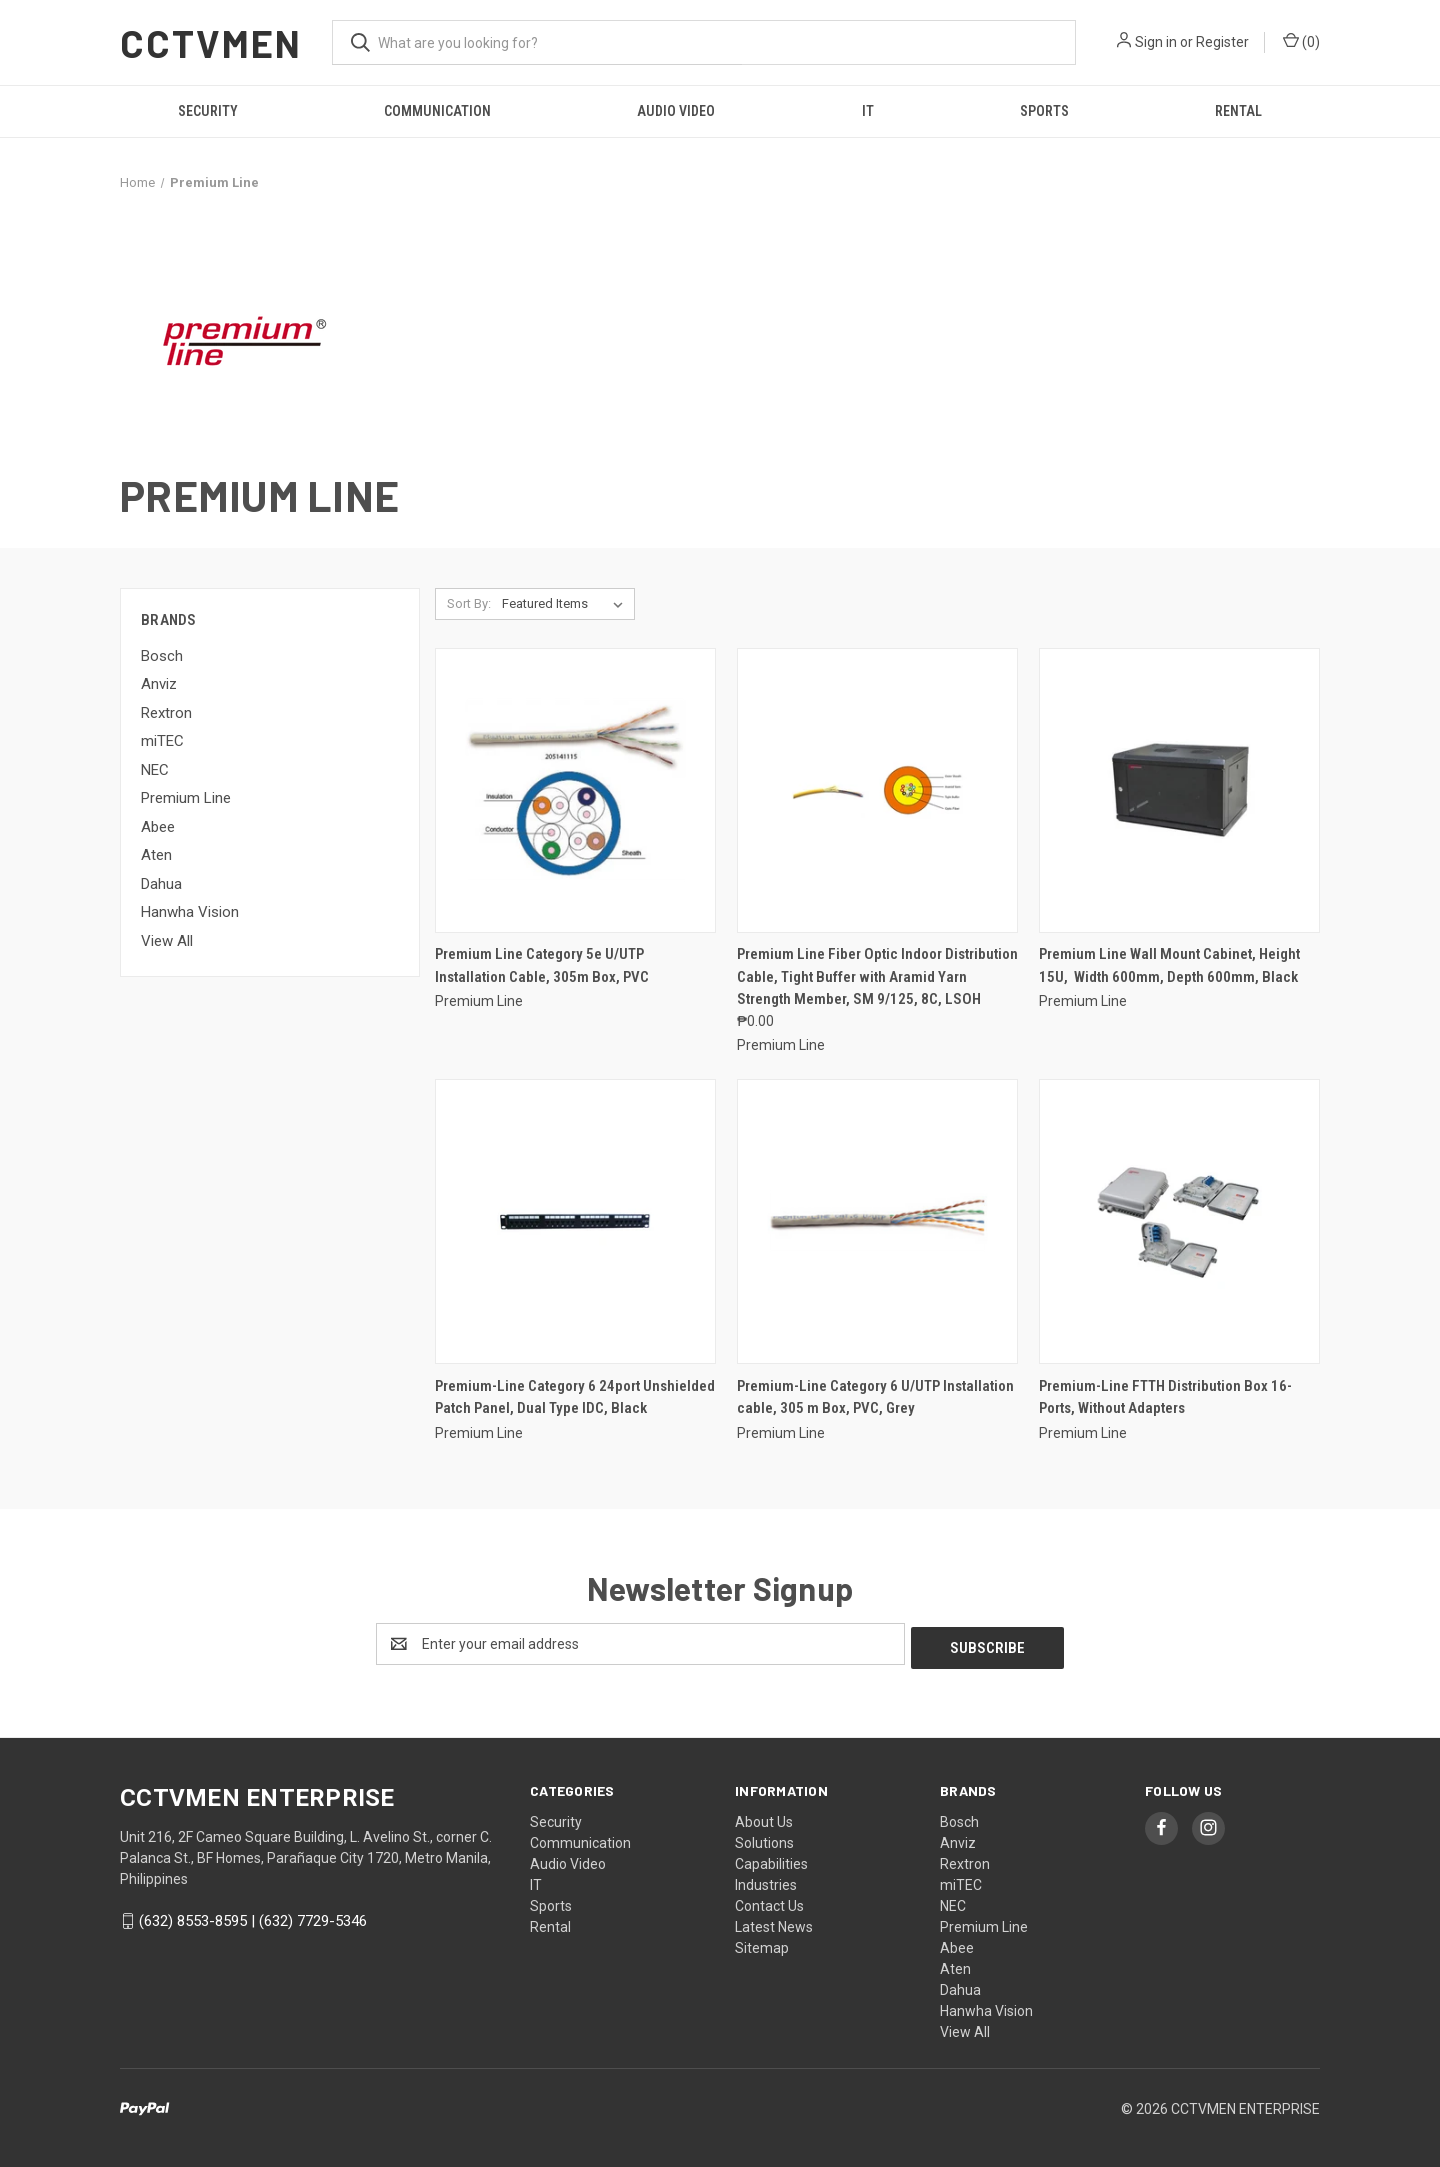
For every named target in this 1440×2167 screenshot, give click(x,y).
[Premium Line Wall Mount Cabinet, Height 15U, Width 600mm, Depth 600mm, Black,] (1179, 790)
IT (868, 111)
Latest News (774, 1923)
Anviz (159, 684)
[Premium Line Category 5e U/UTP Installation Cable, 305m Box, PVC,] (575, 790)
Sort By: (469, 603)
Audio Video (676, 111)
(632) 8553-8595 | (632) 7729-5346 (253, 1917)
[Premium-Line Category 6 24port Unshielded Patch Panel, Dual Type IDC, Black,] (575, 1221)
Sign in (1156, 42)
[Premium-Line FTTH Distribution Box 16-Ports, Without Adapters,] (1179, 1221)
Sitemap (762, 1944)
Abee (158, 827)
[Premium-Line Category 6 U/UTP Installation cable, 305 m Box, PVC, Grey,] (877, 1221)
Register (1222, 42)
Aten (156, 855)
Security (208, 111)
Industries (766, 1881)
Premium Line (186, 798)
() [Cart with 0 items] (1301, 41)
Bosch (162, 656)
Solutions (764, 1839)
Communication (437, 111)
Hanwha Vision (190, 912)
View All (167, 941)
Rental (1238, 111)
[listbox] (566, 604)
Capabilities (771, 1860)
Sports (1044, 111)
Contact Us (769, 1902)
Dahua (161, 884)
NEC (155, 770)
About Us (764, 1818)
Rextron (166, 713)
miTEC (162, 741)
